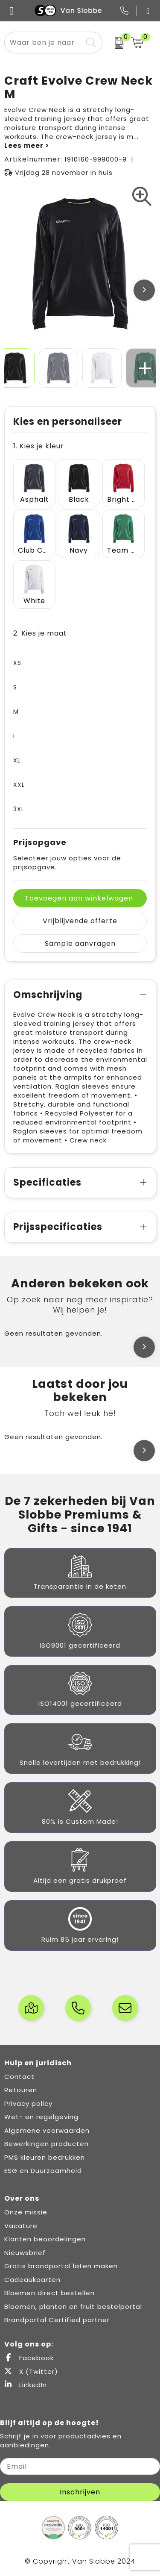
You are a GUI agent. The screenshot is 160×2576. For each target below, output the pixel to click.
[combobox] (44, 42)
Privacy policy (28, 2103)
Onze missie (25, 2212)
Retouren (20, 2089)
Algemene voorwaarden (47, 2130)
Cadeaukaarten (32, 2279)
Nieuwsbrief (25, 2252)
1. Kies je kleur (38, 446)
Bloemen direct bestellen (49, 2292)
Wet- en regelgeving (41, 2116)
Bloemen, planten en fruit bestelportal (73, 2306)
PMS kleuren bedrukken (44, 2157)
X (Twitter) (31, 2371)
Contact (19, 2076)
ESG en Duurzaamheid (43, 2170)
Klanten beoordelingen (45, 2238)
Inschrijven (80, 2492)
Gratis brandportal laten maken (61, 2265)
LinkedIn (25, 2384)
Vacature (21, 2225)
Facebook (29, 2357)
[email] (80, 2466)
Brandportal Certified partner (57, 2319)
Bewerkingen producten (46, 2143)
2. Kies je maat (40, 633)
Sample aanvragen (80, 943)
